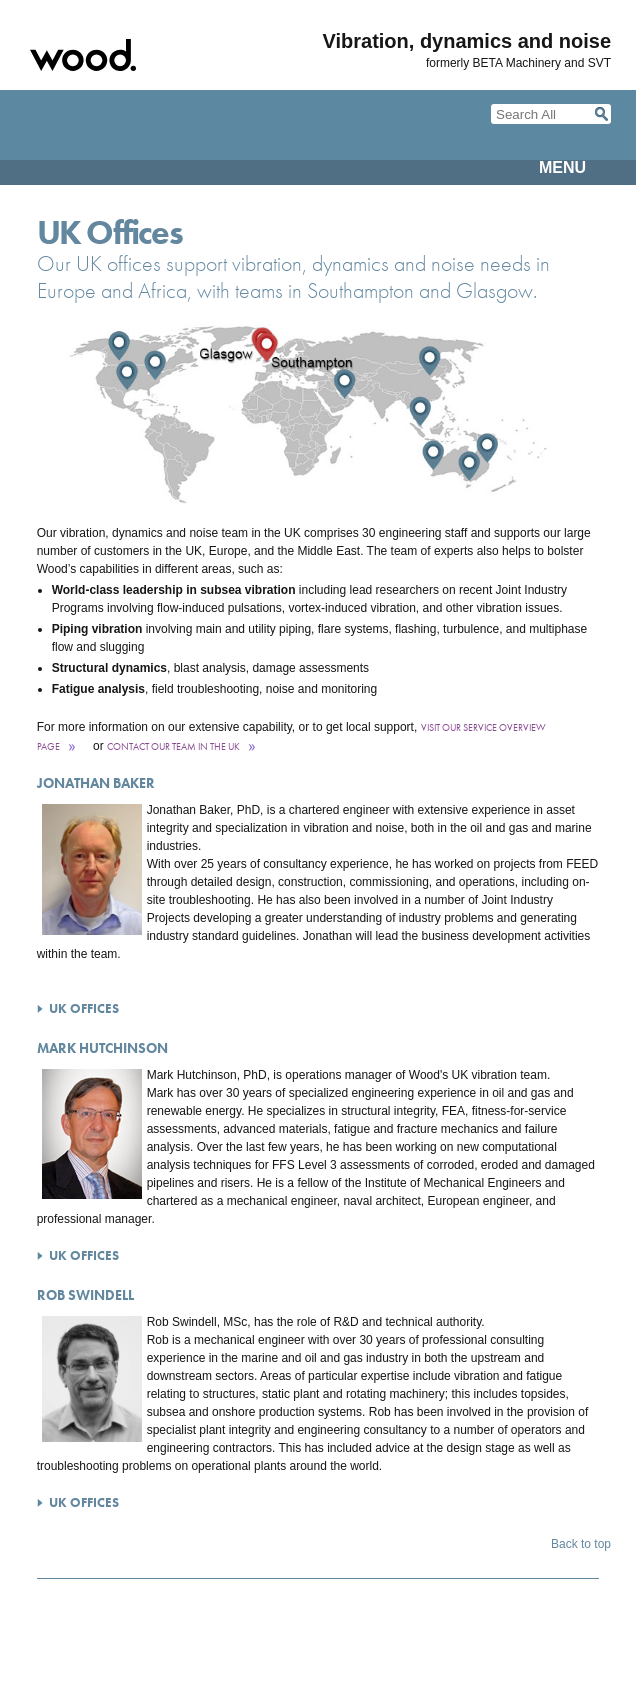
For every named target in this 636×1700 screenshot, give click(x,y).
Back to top (581, 1544)
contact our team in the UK (173, 746)
